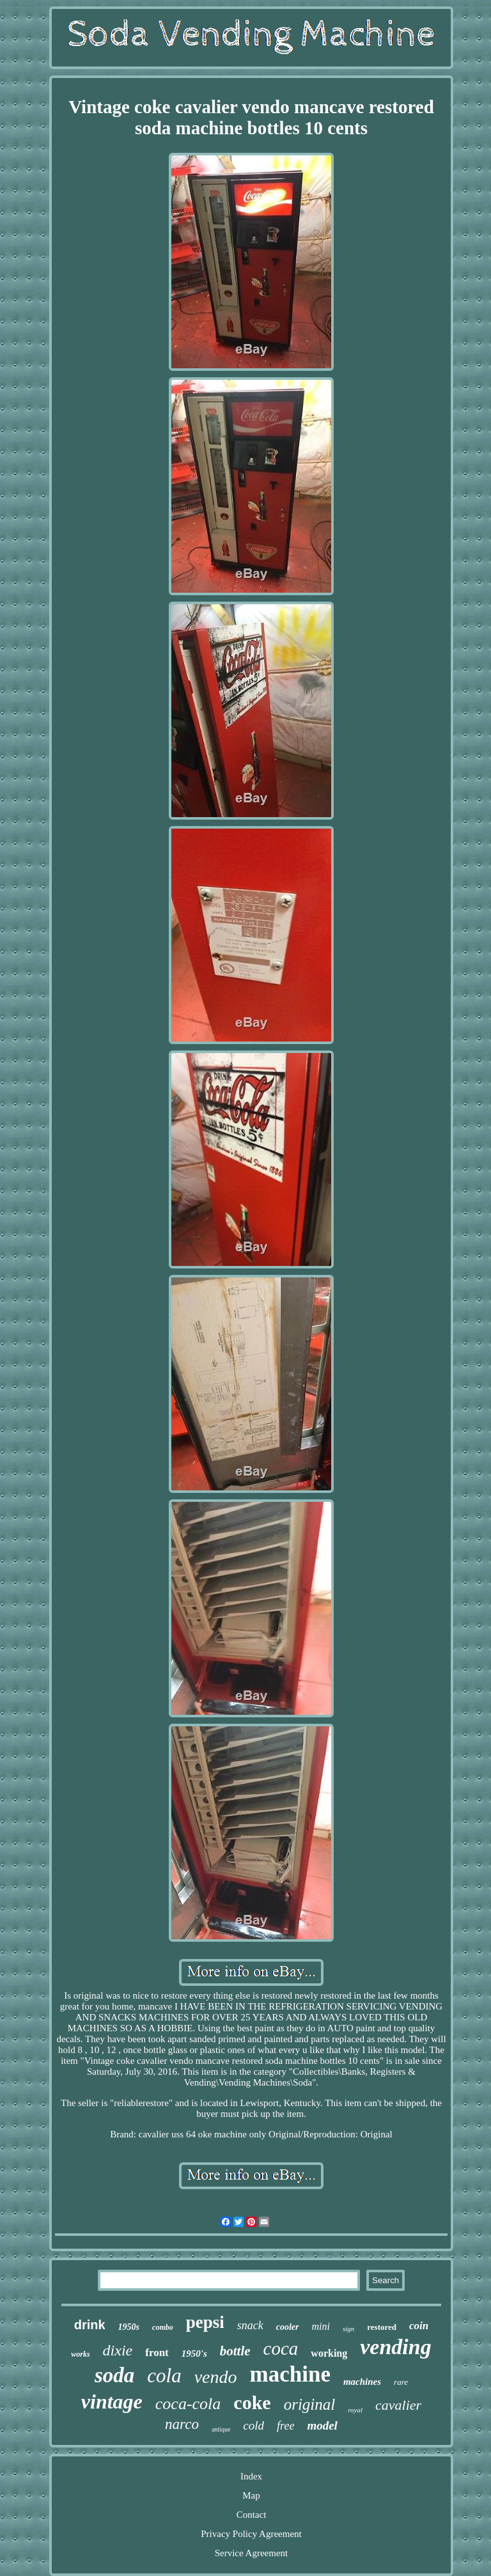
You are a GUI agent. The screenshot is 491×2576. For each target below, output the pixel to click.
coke (251, 2402)
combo (162, 2327)
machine (290, 2374)
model (322, 2425)
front (157, 2352)
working (329, 2353)
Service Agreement (251, 2553)
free (285, 2425)
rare (401, 2382)
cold (253, 2425)
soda (114, 2375)
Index (251, 2476)
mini (321, 2326)
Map (251, 2495)
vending (395, 2347)
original (310, 2404)
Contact (252, 2515)
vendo (215, 2377)
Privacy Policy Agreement (251, 2534)
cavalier (398, 2405)
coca (281, 2348)
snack (250, 2325)
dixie (118, 2350)
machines (362, 2382)
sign (348, 2328)
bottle (235, 2351)
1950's (194, 2353)
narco (182, 2424)
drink (89, 2325)
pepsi (205, 2322)
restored (381, 2327)
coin (418, 2326)
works (80, 2354)
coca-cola (188, 2403)
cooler (287, 2327)
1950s (128, 2327)
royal (355, 2410)
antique (221, 2429)
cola (164, 2375)
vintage (112, 2401)
